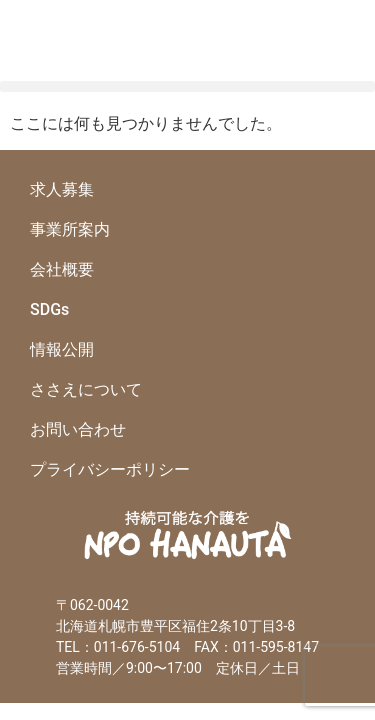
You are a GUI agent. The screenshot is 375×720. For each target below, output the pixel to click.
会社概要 (62, 269)
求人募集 (62, 189)
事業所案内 (70, 229)
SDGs (49, 309)
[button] (187, 86)
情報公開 (62, 349)
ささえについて (86, 389)
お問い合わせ (78, 429)
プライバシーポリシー (110, 469)
